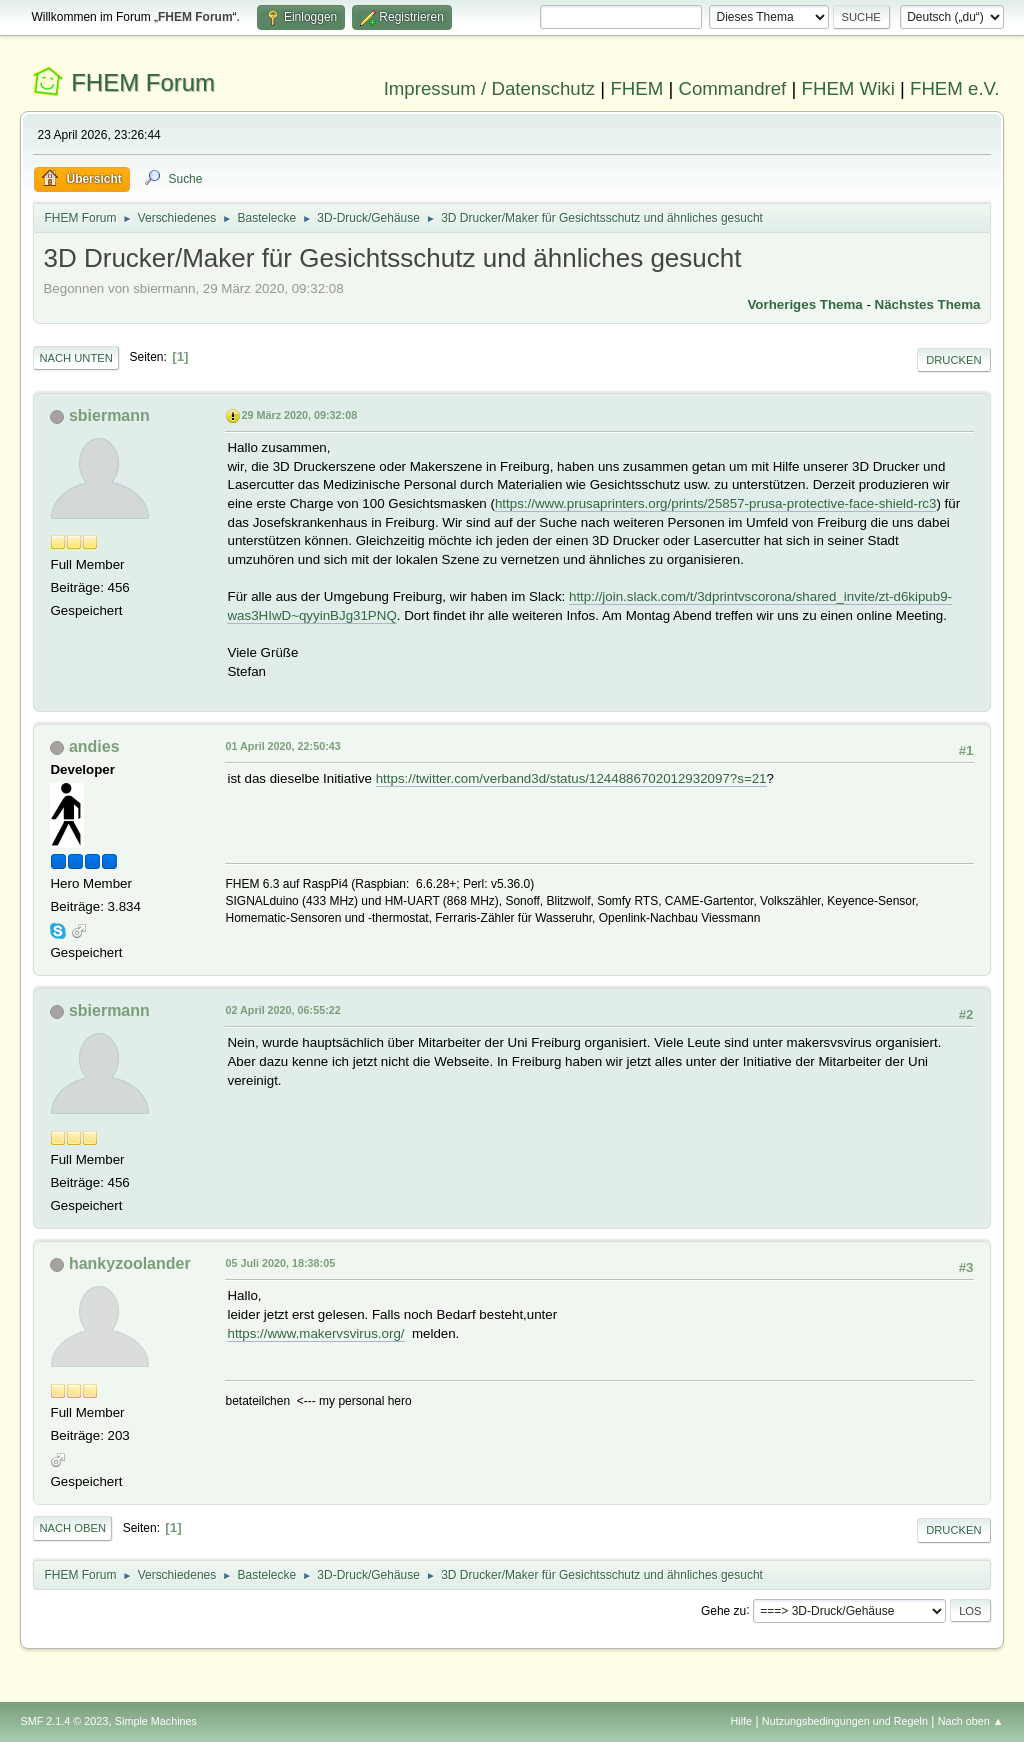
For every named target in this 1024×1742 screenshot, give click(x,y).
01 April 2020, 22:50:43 (282, 746)
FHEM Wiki (848, 88)
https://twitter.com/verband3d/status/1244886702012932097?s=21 (571, 778)
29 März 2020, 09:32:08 (299, 415)
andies (94, 746)
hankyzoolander (130, 1263)
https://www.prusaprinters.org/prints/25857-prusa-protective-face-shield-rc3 (716, 503)
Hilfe (742, 1721)
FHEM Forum (143, 82)
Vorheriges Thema (804, 304)
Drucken (953, 360)
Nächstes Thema (928, 304)
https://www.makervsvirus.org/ (315, 1333)
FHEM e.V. (955, 88)
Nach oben (72, 1528)
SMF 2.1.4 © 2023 (64, 1721)
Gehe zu (723, 1610)
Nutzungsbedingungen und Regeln (845, 1721)
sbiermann (109, 415)
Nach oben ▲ (971, 1721)
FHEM (636, 88)
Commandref (732, 88)
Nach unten (75, 358)
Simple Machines (156, 1721)
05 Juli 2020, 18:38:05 (280, 1263)
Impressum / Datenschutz (490, 88)
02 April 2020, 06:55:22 (282, 1010)
